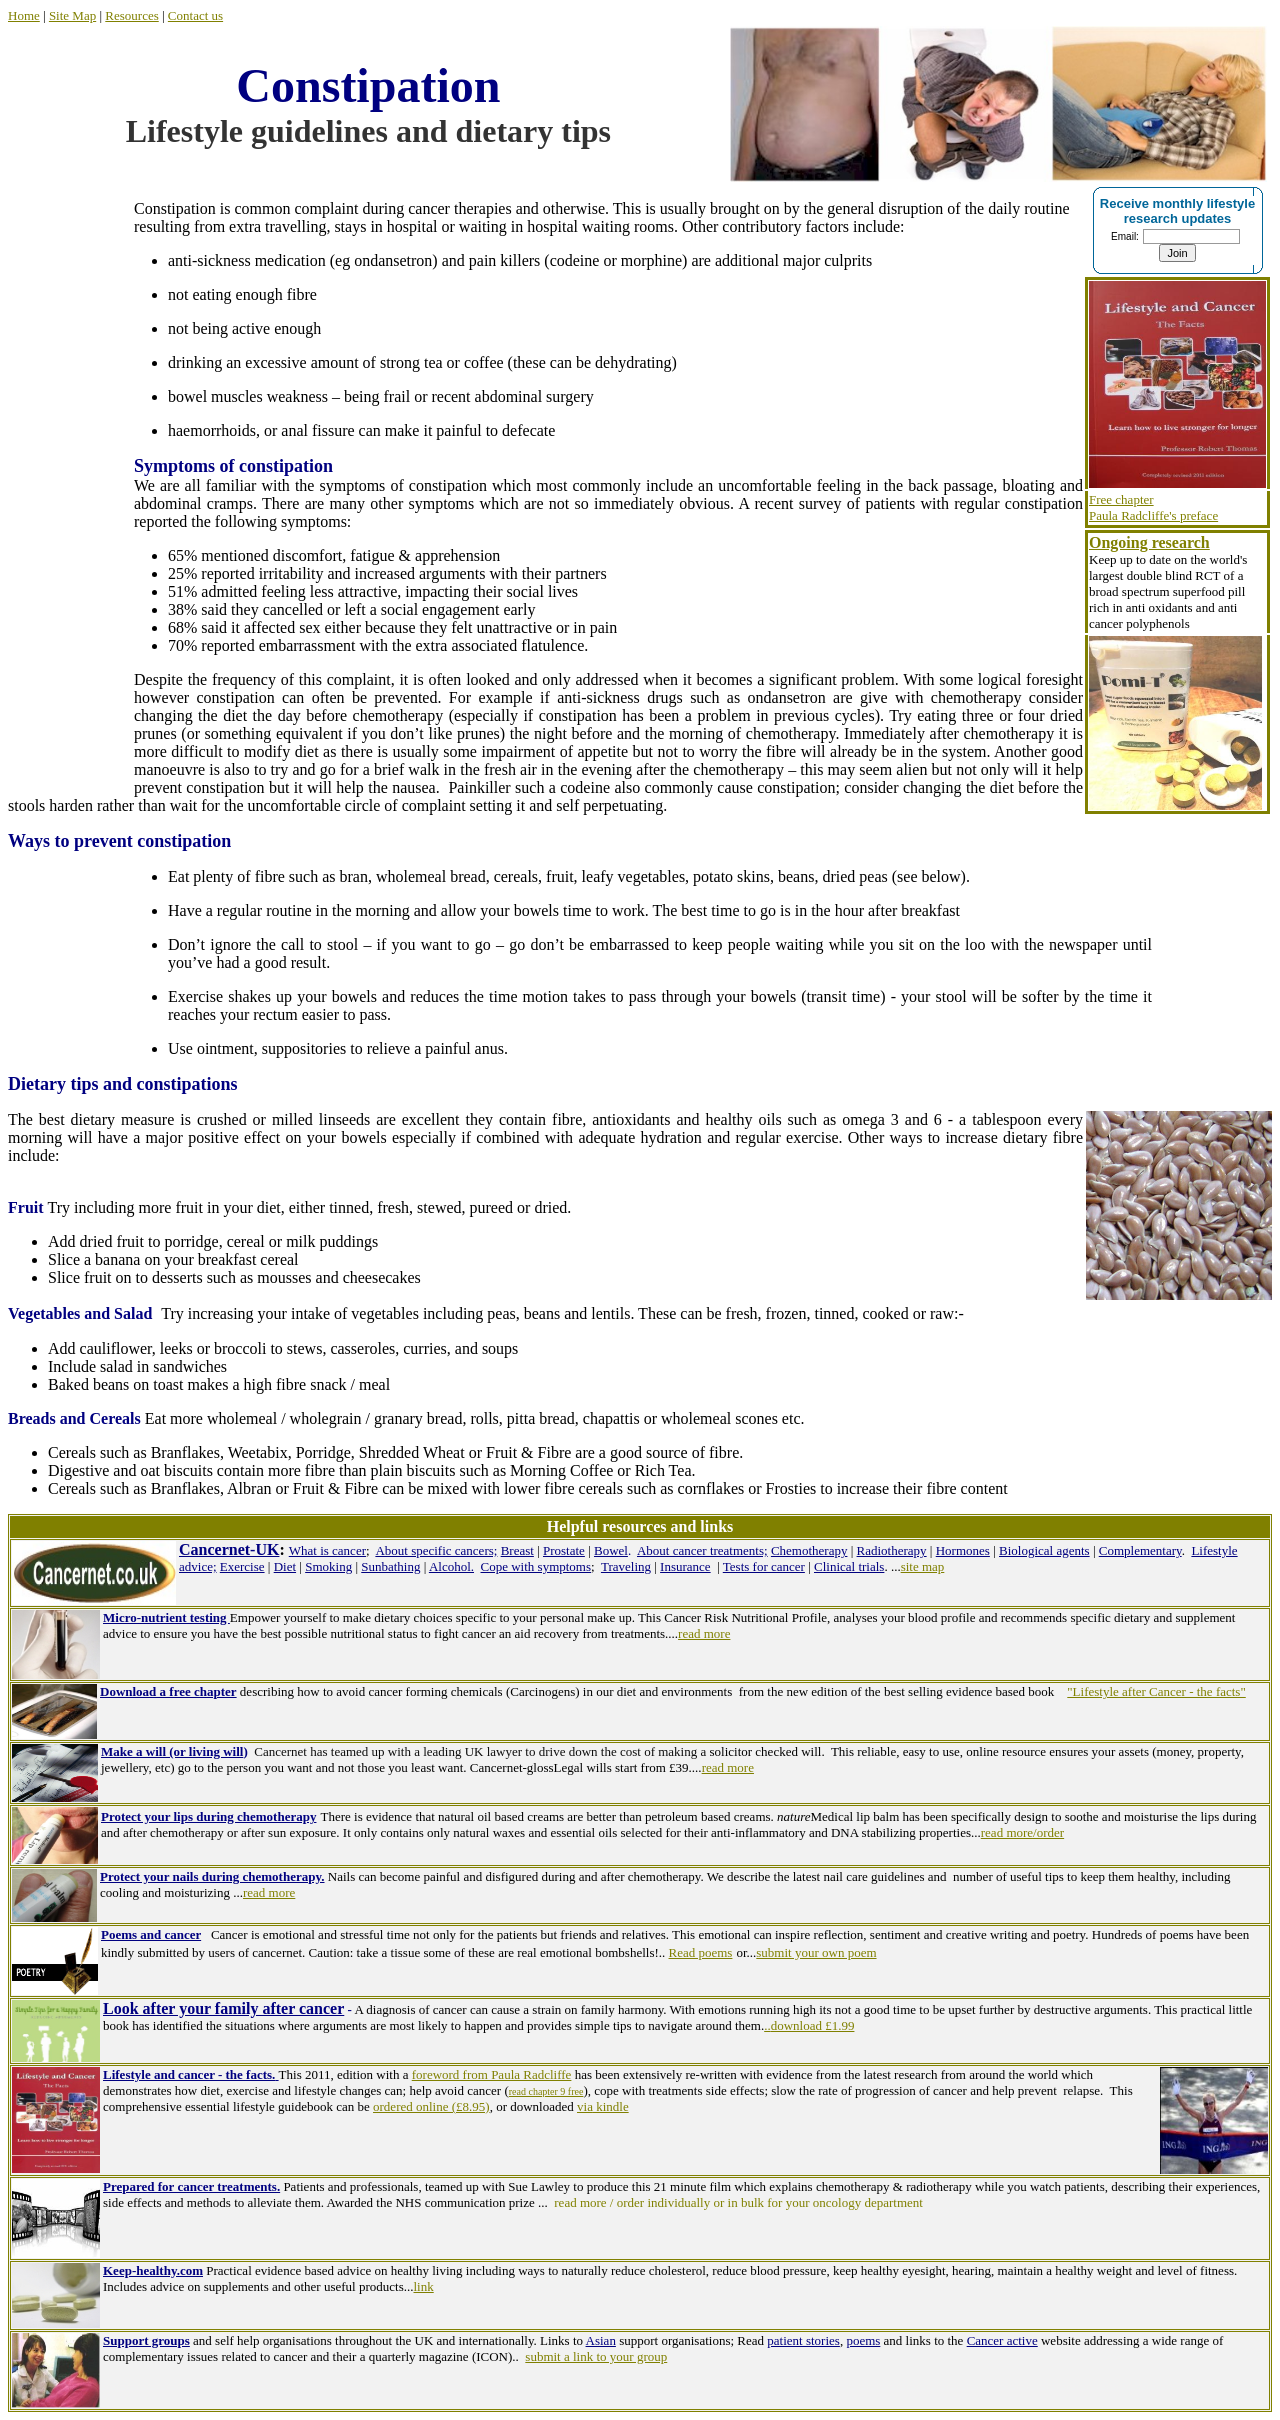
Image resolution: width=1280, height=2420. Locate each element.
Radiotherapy (892, 1550)
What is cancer (327, 1550)
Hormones (963, 1550)
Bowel (611, 1550)
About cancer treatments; (702, 1550)
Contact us (195, 15)
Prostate (564, 1550)
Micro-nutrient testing (166, 1617)
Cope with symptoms (536, 1566)
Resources (131, 15)
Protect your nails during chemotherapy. (212, 1876)
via (585, 2106)
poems (863, 2340)
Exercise (242, 1566)
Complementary (1140, 1550)
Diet (285, 1566)
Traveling (626, 1566)
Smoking (328, 1566)
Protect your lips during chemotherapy (208, 1816)
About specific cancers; (436, 1550)
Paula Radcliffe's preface (1153, 515)
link (423, 2286)
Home (24, 15)
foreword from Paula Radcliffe (492, 2074)
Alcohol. (451, 1566)
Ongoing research (1149, 542)
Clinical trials (849, 1566)
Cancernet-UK (229, 1549)
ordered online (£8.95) (431, 2106)
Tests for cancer (764, 1566)
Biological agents (1044, 1550)
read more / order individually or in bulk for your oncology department (740, 2202)
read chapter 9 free (546, 2091)
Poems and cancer (151, 1934)
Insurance (685, 1566)
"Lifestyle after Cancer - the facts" (1156, 1691)
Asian (601, 2340)
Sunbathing (390, 1566)
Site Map (72, 15)
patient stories (803, 2340)
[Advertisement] (71, 487)
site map (923, 1566)
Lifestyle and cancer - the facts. (189, 2074)
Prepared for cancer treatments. (191, 2186)
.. (767, 2025)
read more (728, 1767)
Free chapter (1121, 499)
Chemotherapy (809, 1550)
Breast (517, 1550)
